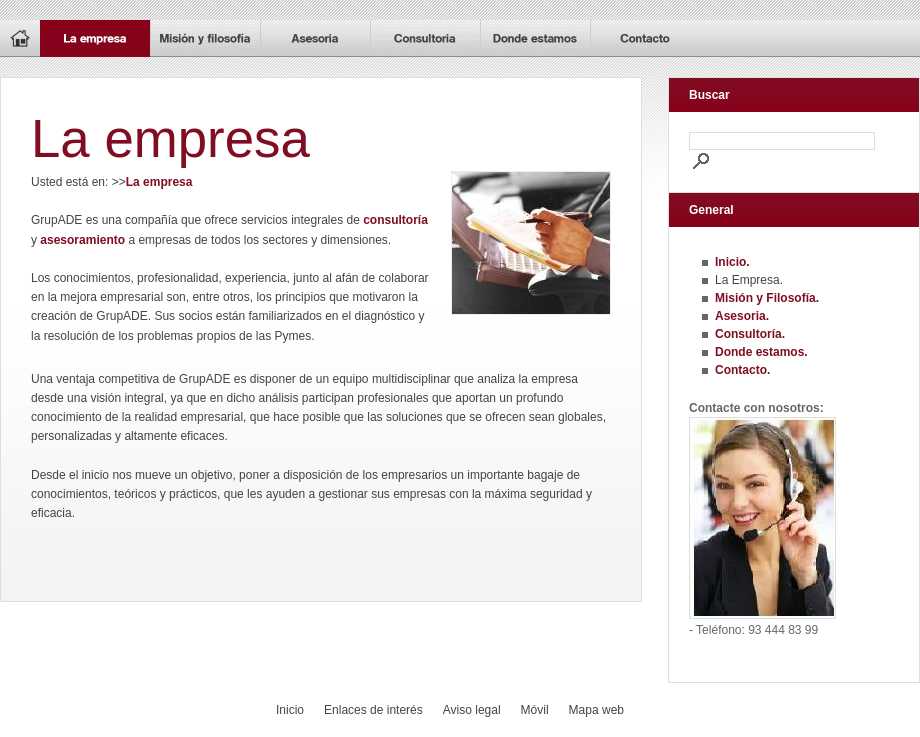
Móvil (535, 710)
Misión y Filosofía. (767, 298)
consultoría (395, 220)
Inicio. (732, 262)
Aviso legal (472, 710)
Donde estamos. (761, 352)
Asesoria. (742, 316)
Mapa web (596, 710)
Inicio (290, 710)
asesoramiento (82, 240)
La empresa (159, 182)
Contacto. (742, 370)
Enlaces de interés (373, 710)
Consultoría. (750, 334)
